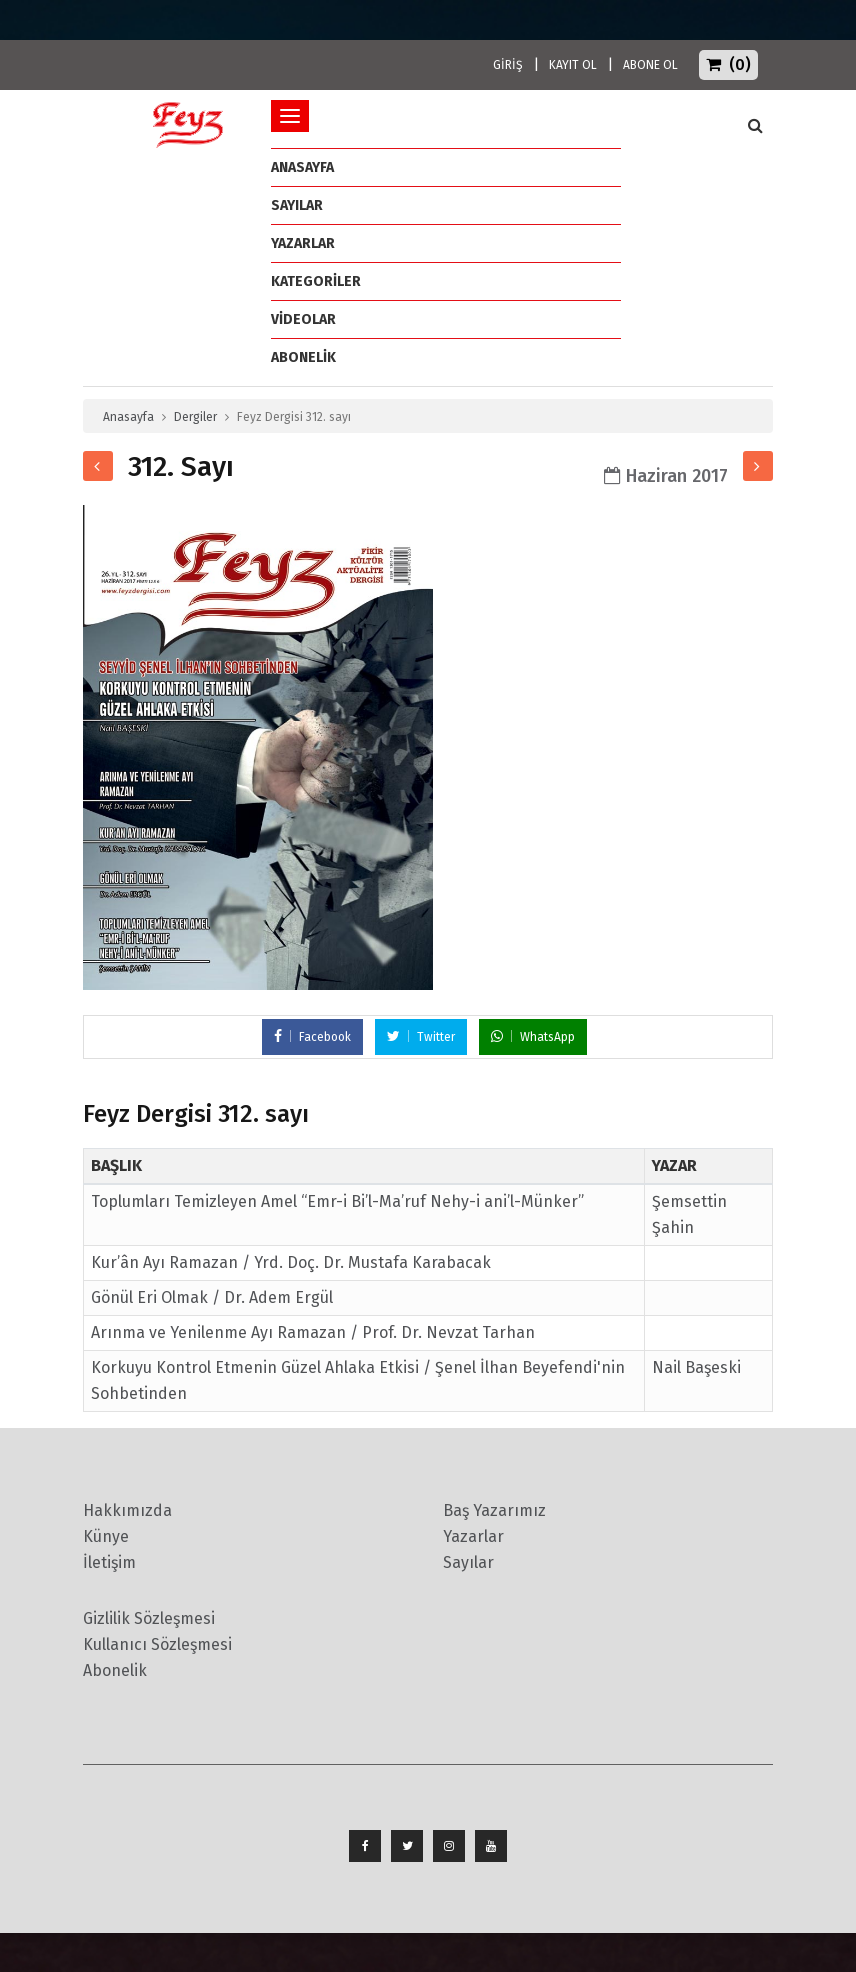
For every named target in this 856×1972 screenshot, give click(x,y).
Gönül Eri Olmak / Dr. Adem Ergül (212, 1297)
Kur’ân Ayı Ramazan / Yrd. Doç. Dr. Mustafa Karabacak (291, 1262)
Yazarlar (303, 243)
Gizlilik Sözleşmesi (149, 1618)
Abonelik (115, 1670)
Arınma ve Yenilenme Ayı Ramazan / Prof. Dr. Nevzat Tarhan (313, 1332)
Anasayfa (128, 417)
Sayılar (297, 205)
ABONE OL (650, 65)
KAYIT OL (573, 65)
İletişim (109, 1562)
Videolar (303, 319)
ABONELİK (303, 357)
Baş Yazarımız (494, 1510)
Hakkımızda (127, 1510)
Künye (106, 1536)
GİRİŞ (508, 65)
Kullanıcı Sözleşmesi (157, 1644)
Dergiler (195, 417)
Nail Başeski (696, 1367)
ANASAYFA (302, 167)
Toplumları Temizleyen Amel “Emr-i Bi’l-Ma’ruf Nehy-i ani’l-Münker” (337, 1201)
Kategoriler (316, 281)
